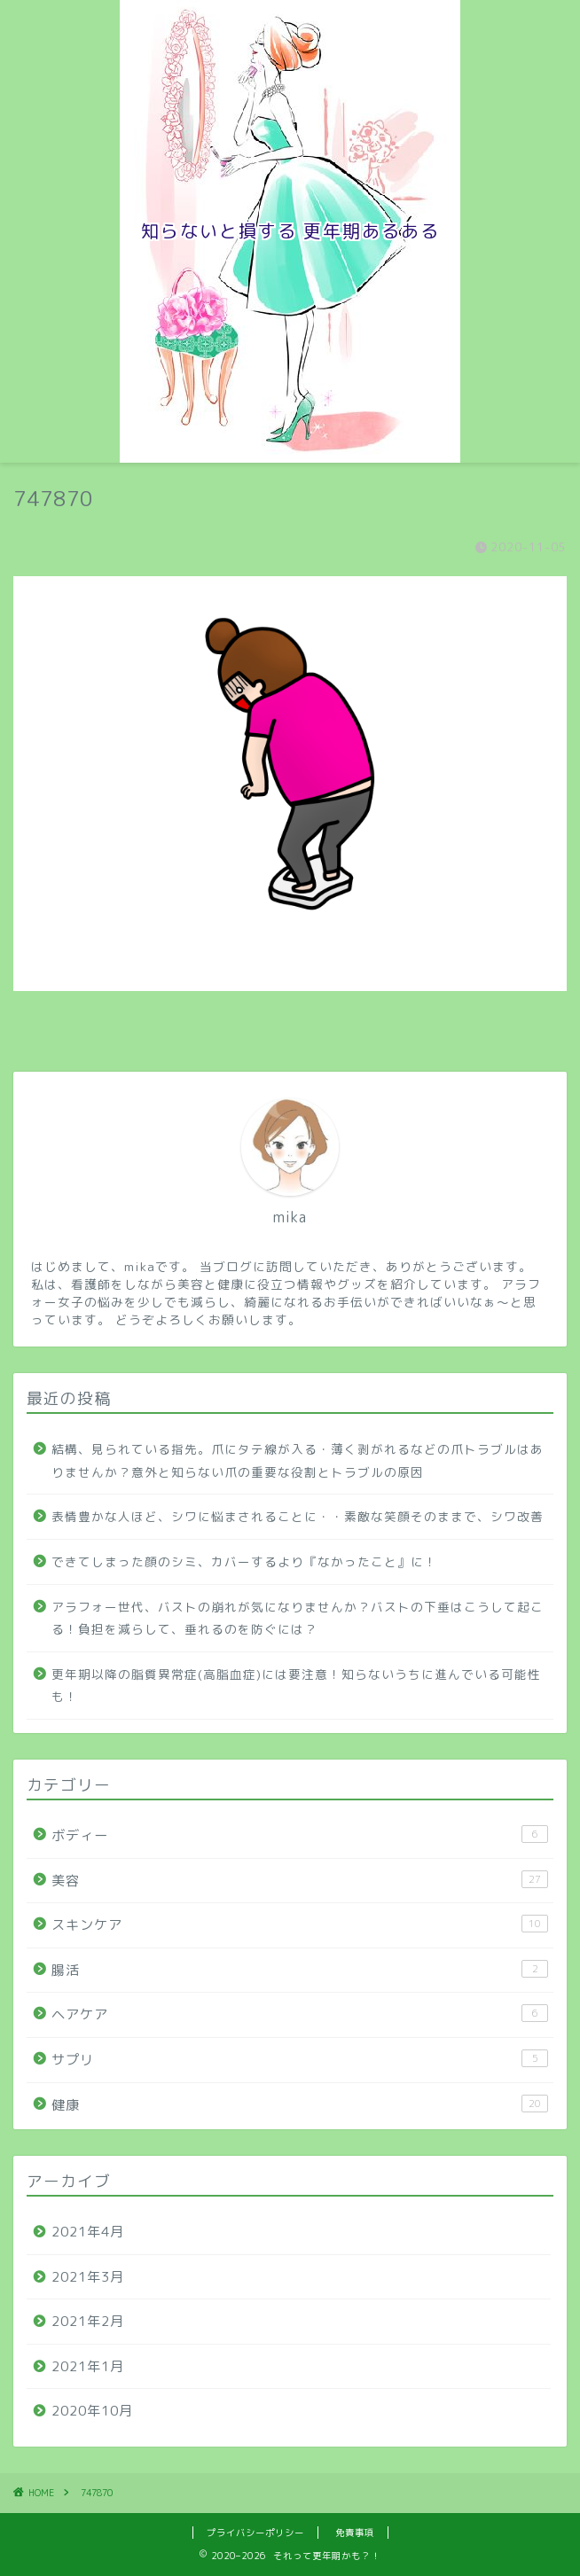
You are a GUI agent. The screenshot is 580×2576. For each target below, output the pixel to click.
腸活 (299, 1969)
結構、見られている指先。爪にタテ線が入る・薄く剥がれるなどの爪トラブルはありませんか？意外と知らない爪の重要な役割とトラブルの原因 (297, 1460)
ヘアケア (299, 2014)
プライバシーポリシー (255, 2532)
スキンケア (299, 1924)
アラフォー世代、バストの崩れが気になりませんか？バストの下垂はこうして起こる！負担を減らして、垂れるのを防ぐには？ (297, 1618)
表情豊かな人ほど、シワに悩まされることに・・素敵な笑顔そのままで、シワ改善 (297, 1516)
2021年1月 (87, 2366)
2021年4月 (87, 2231)
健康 (299, 2104)
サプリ (299, 2059)
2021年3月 (87, 2277)
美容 (299, 1880)
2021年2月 (87, 2321)
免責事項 (354, 2532)
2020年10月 (92, 2410)
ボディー (299, 1835)
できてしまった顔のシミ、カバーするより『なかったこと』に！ (244, 1561)
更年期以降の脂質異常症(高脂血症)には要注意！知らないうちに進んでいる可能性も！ (296, 1686)
